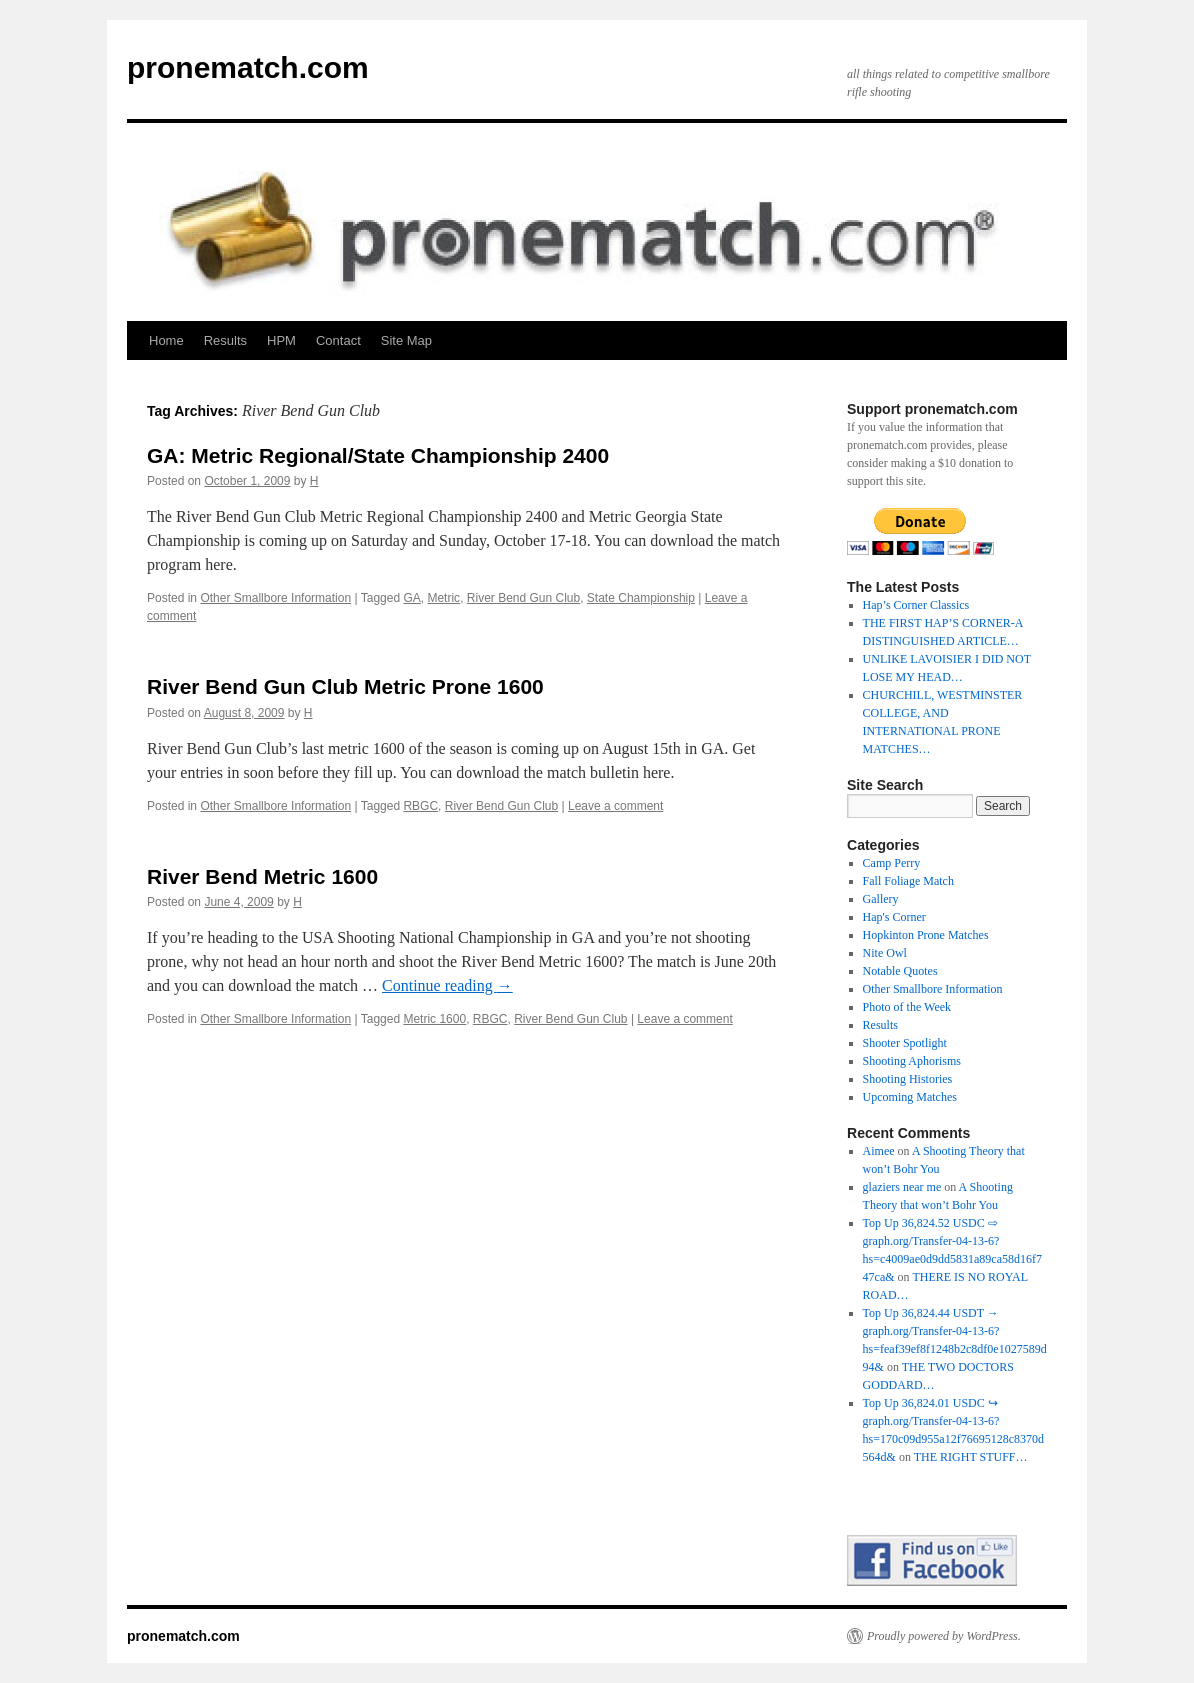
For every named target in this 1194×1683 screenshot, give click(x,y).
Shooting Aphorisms (912, 1061)
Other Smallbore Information (275, 598)
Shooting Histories (908, 1079)
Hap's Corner (894, 917)
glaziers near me (902, 1187)
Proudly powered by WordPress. (944, 1636)
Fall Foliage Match (908, 881)
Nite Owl (885, 953)
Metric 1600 (434, 1019)
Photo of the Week (907, 1007)
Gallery (881, 899)
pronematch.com (248, 67)
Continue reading (447, 985)
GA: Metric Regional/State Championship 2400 (378, 455)
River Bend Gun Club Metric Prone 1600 (345, 686)
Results (225, 340)
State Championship (641, 598)
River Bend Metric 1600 (262, 876)
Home (166, 340)
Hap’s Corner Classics (916, 605)
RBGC (420, 806)
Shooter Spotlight (905, 1043)
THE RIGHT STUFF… (971, 1457)
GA (411, 598)
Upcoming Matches (910, 1097)
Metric (443, 598)
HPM (281, 340)
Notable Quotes (900, 971)
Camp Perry (892, 863)
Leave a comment (615, 806)
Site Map (406, 340)
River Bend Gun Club (523, 598)
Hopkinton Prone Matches (926, 935)
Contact (338, 340)
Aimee (879, 1151)
